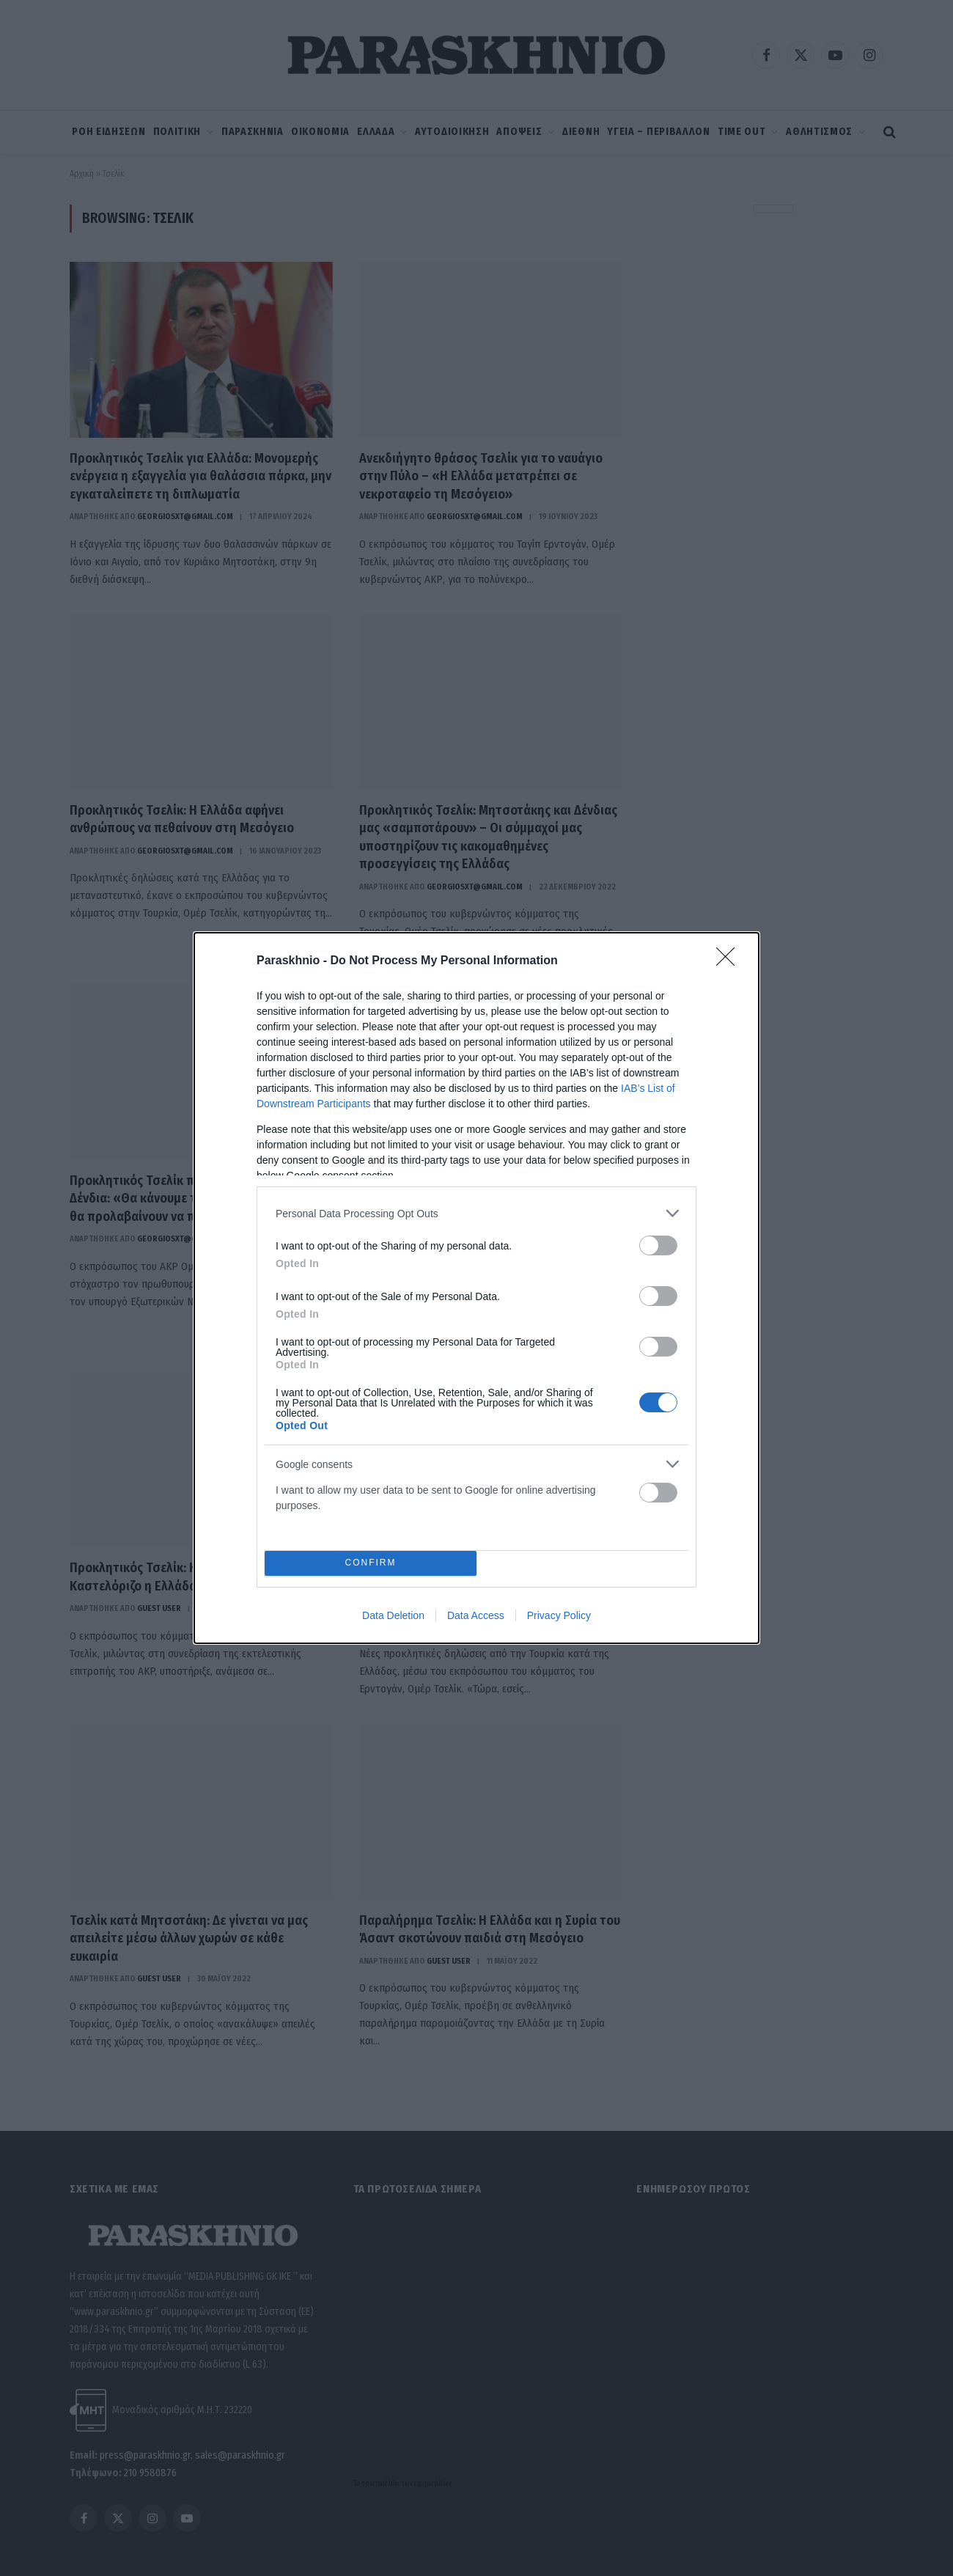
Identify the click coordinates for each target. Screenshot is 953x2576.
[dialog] (476, 1288)
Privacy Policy (559, 1615)
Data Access (475, 1615)
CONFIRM (370, 1563)
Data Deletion (393, 1615)
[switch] (658, 1245)
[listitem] (476, 1213)
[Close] (730, 961)
